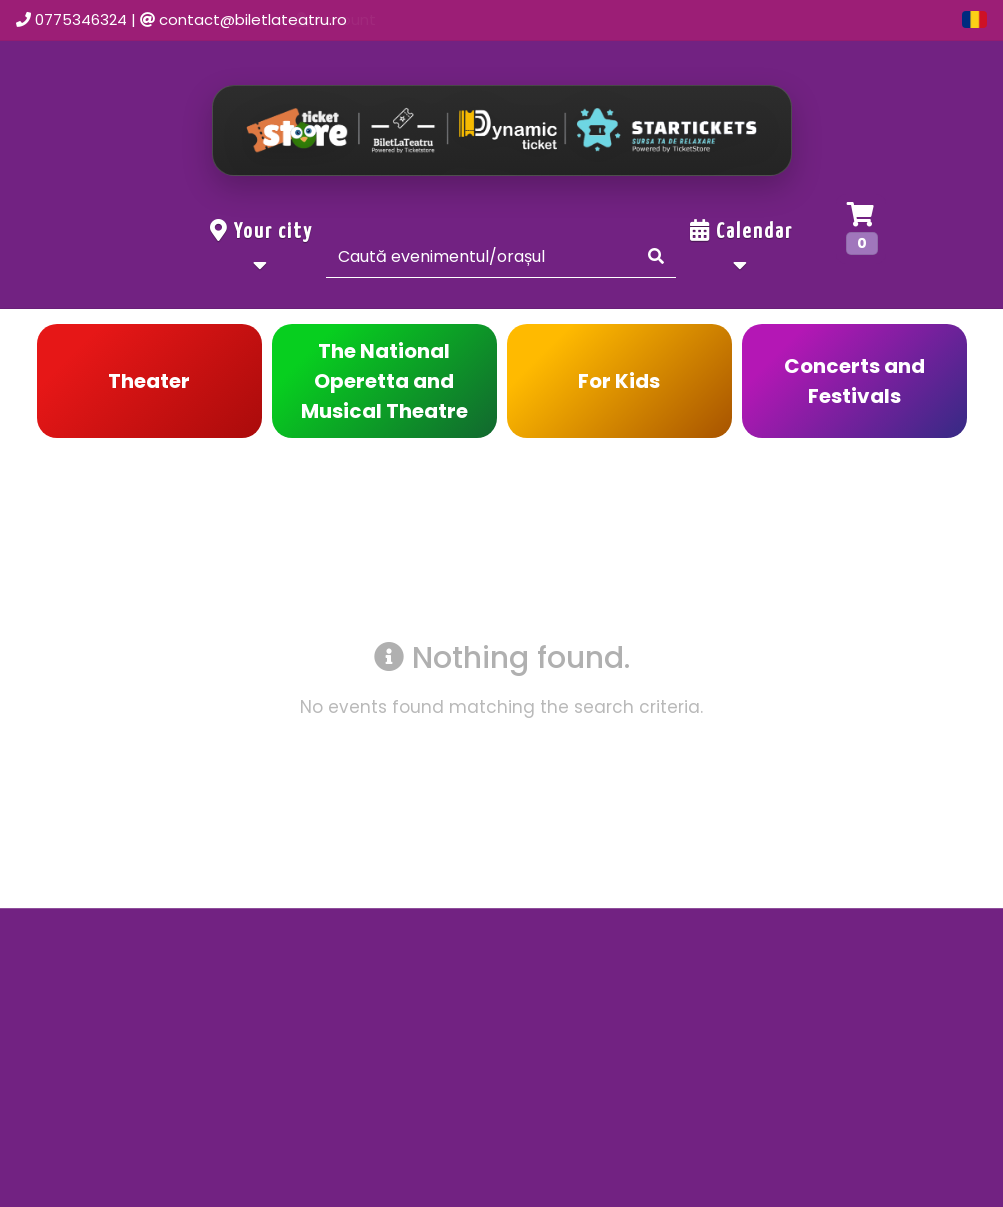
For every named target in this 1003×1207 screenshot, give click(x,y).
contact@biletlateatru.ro (253, 19)
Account (763, 19)
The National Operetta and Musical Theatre (384, 381)
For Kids (619, 381)
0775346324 (81, 19)
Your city (261, 247)
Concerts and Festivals (854, 381)
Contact (654, 19)
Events (554, 19)
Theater (149, 381)
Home (462, 19)
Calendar (741, 247)
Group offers (887, 19)
